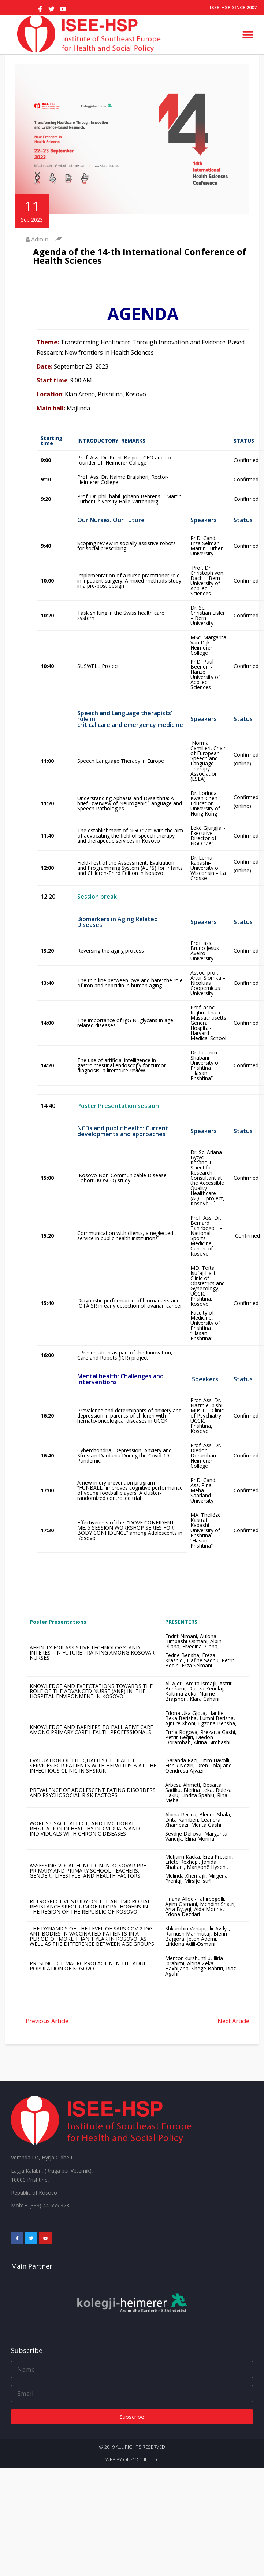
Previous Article (47, 2021)
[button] (248, 34)
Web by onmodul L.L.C (132, 2459)
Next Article (233, 2021)
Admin (39, 239)
